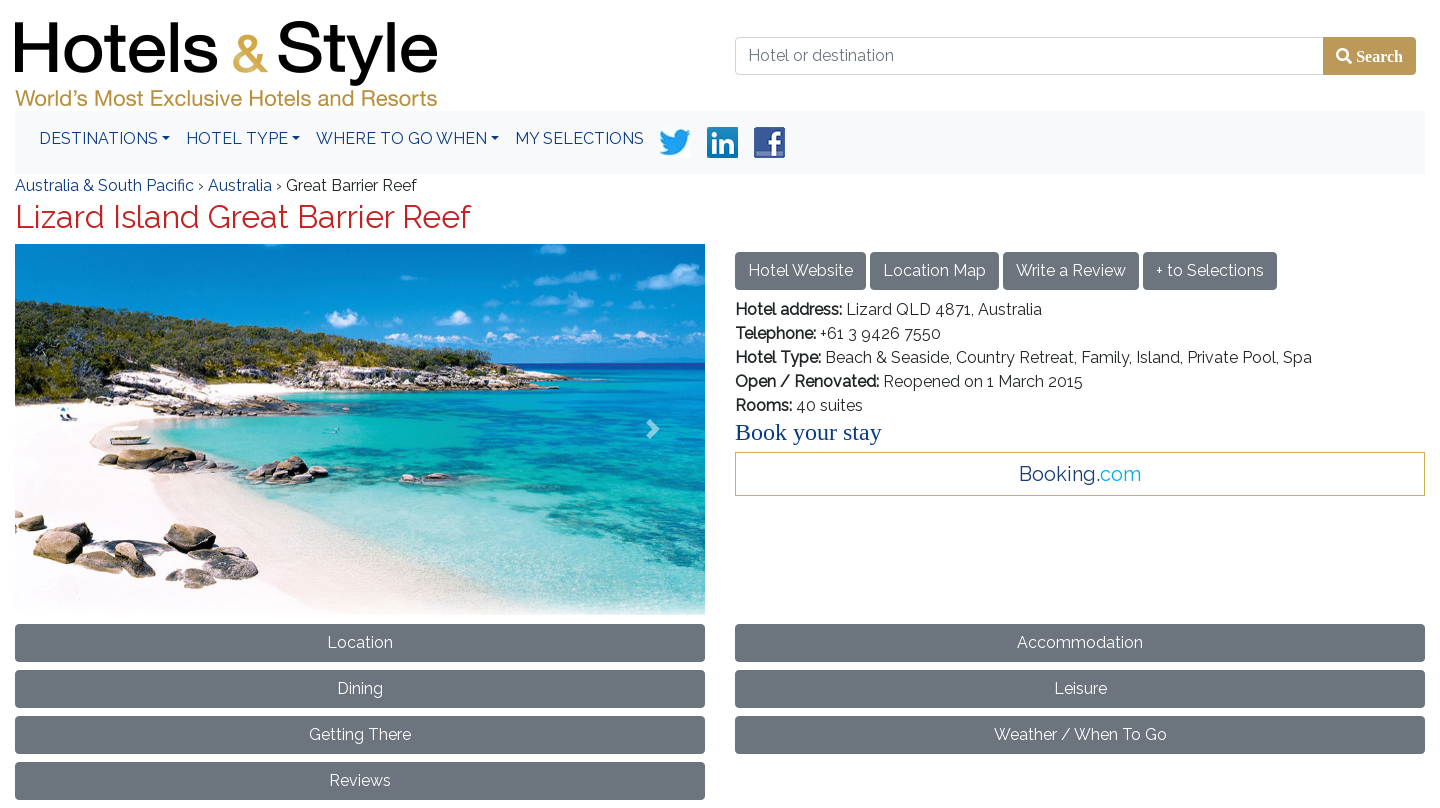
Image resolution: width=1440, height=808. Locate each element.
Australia (240, 185)
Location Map (934, 270)
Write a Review (1071, 270)
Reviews (360, 780)
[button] (67, 429)
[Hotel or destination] (1029, 56)
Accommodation (1080, 642)
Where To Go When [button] (401, 138)
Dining (360, 688)
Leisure (1080, 688)
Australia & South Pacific (104, 185)
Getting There (360, 734)
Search (1377, 56)
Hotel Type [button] (237, 138)
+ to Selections (1210, 270)
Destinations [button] (98, 138)
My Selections (579, 138)
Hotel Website (800, 270)
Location (360, 642)
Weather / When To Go (1080, 734)
